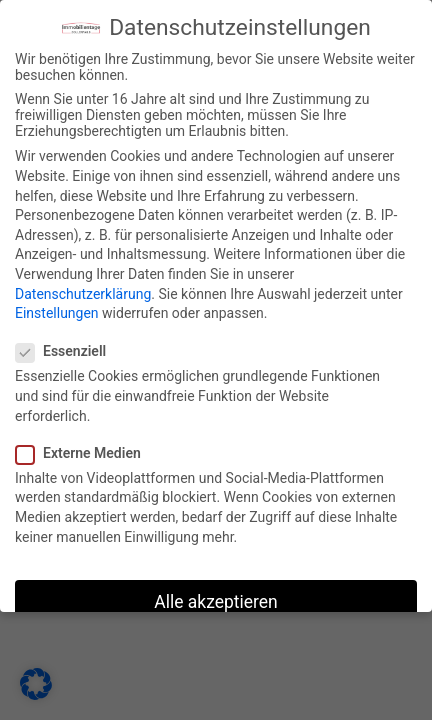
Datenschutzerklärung (83, 294)
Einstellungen (57, 313)
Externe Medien (85, 453)
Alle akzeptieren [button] (216, 602)
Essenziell (67, 351)
